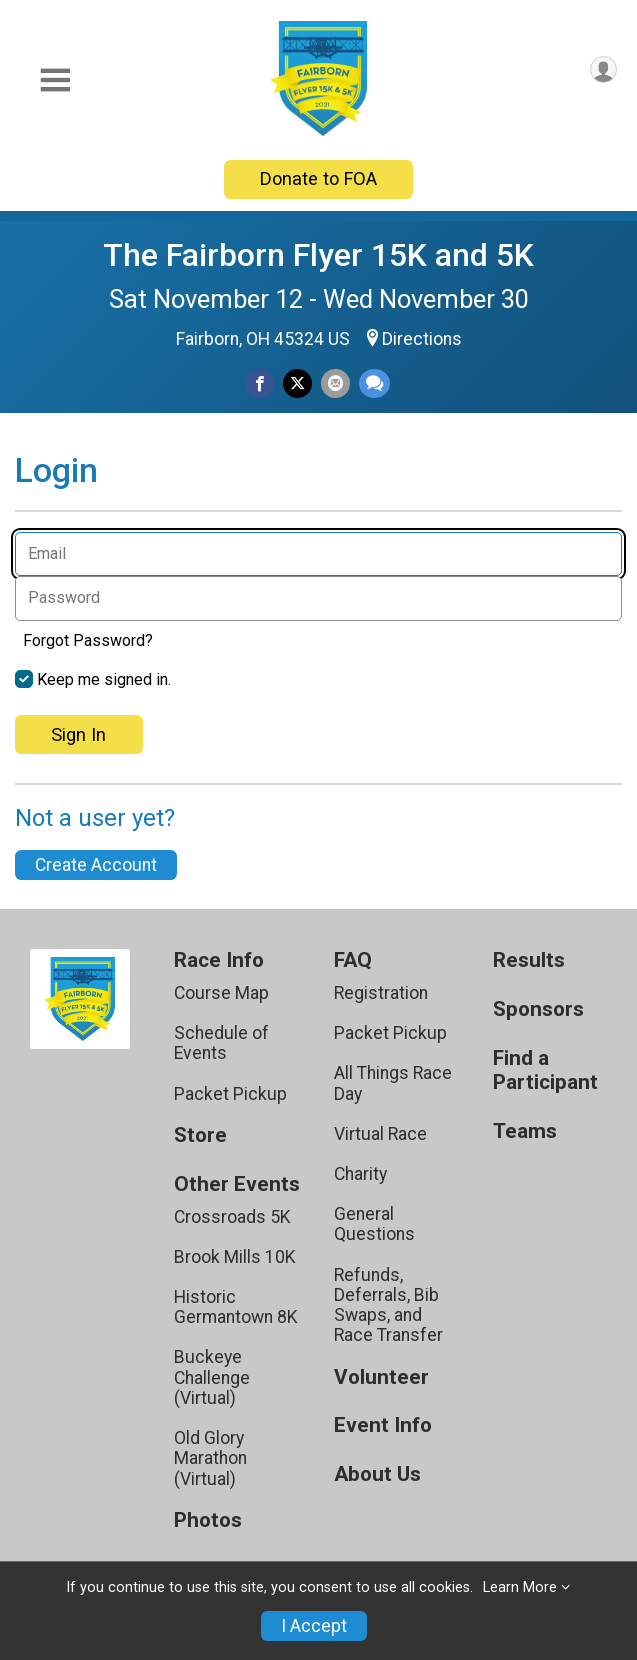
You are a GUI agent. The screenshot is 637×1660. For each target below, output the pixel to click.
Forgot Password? (88, 640)
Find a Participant (545, 1070)
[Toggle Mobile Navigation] (55, 80)
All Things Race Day (393, 1083)
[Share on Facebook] (259, 383)
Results (529, 960)
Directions (422, 339)
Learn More (520, 1587)
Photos (208, 1520)
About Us (377, 1474)
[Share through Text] (374, 383)
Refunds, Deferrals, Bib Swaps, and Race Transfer (388, 1305)
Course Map (221, 993)
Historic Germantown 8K (236, 1307)
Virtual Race (380, 1134)
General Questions (374, 1224)
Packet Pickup (230, 1094)
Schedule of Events (221, 1043)
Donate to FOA (318, 178)
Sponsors (538, 1009)
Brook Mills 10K (235, 1257)
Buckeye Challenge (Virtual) (212, 1377)
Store (200, 1135)
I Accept (314, 1626)
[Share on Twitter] (297, 383)
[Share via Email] (335, 383)
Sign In (78, 734)
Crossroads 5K (232, 1217)
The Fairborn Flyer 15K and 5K (318, 255)
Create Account (96, 865)
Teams (525, 1131)
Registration (381, 993)
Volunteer (381, 1377)
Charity (360, 1174)
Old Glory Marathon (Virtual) (210, 1458)
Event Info (383, 1425)
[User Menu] (603, 69)
